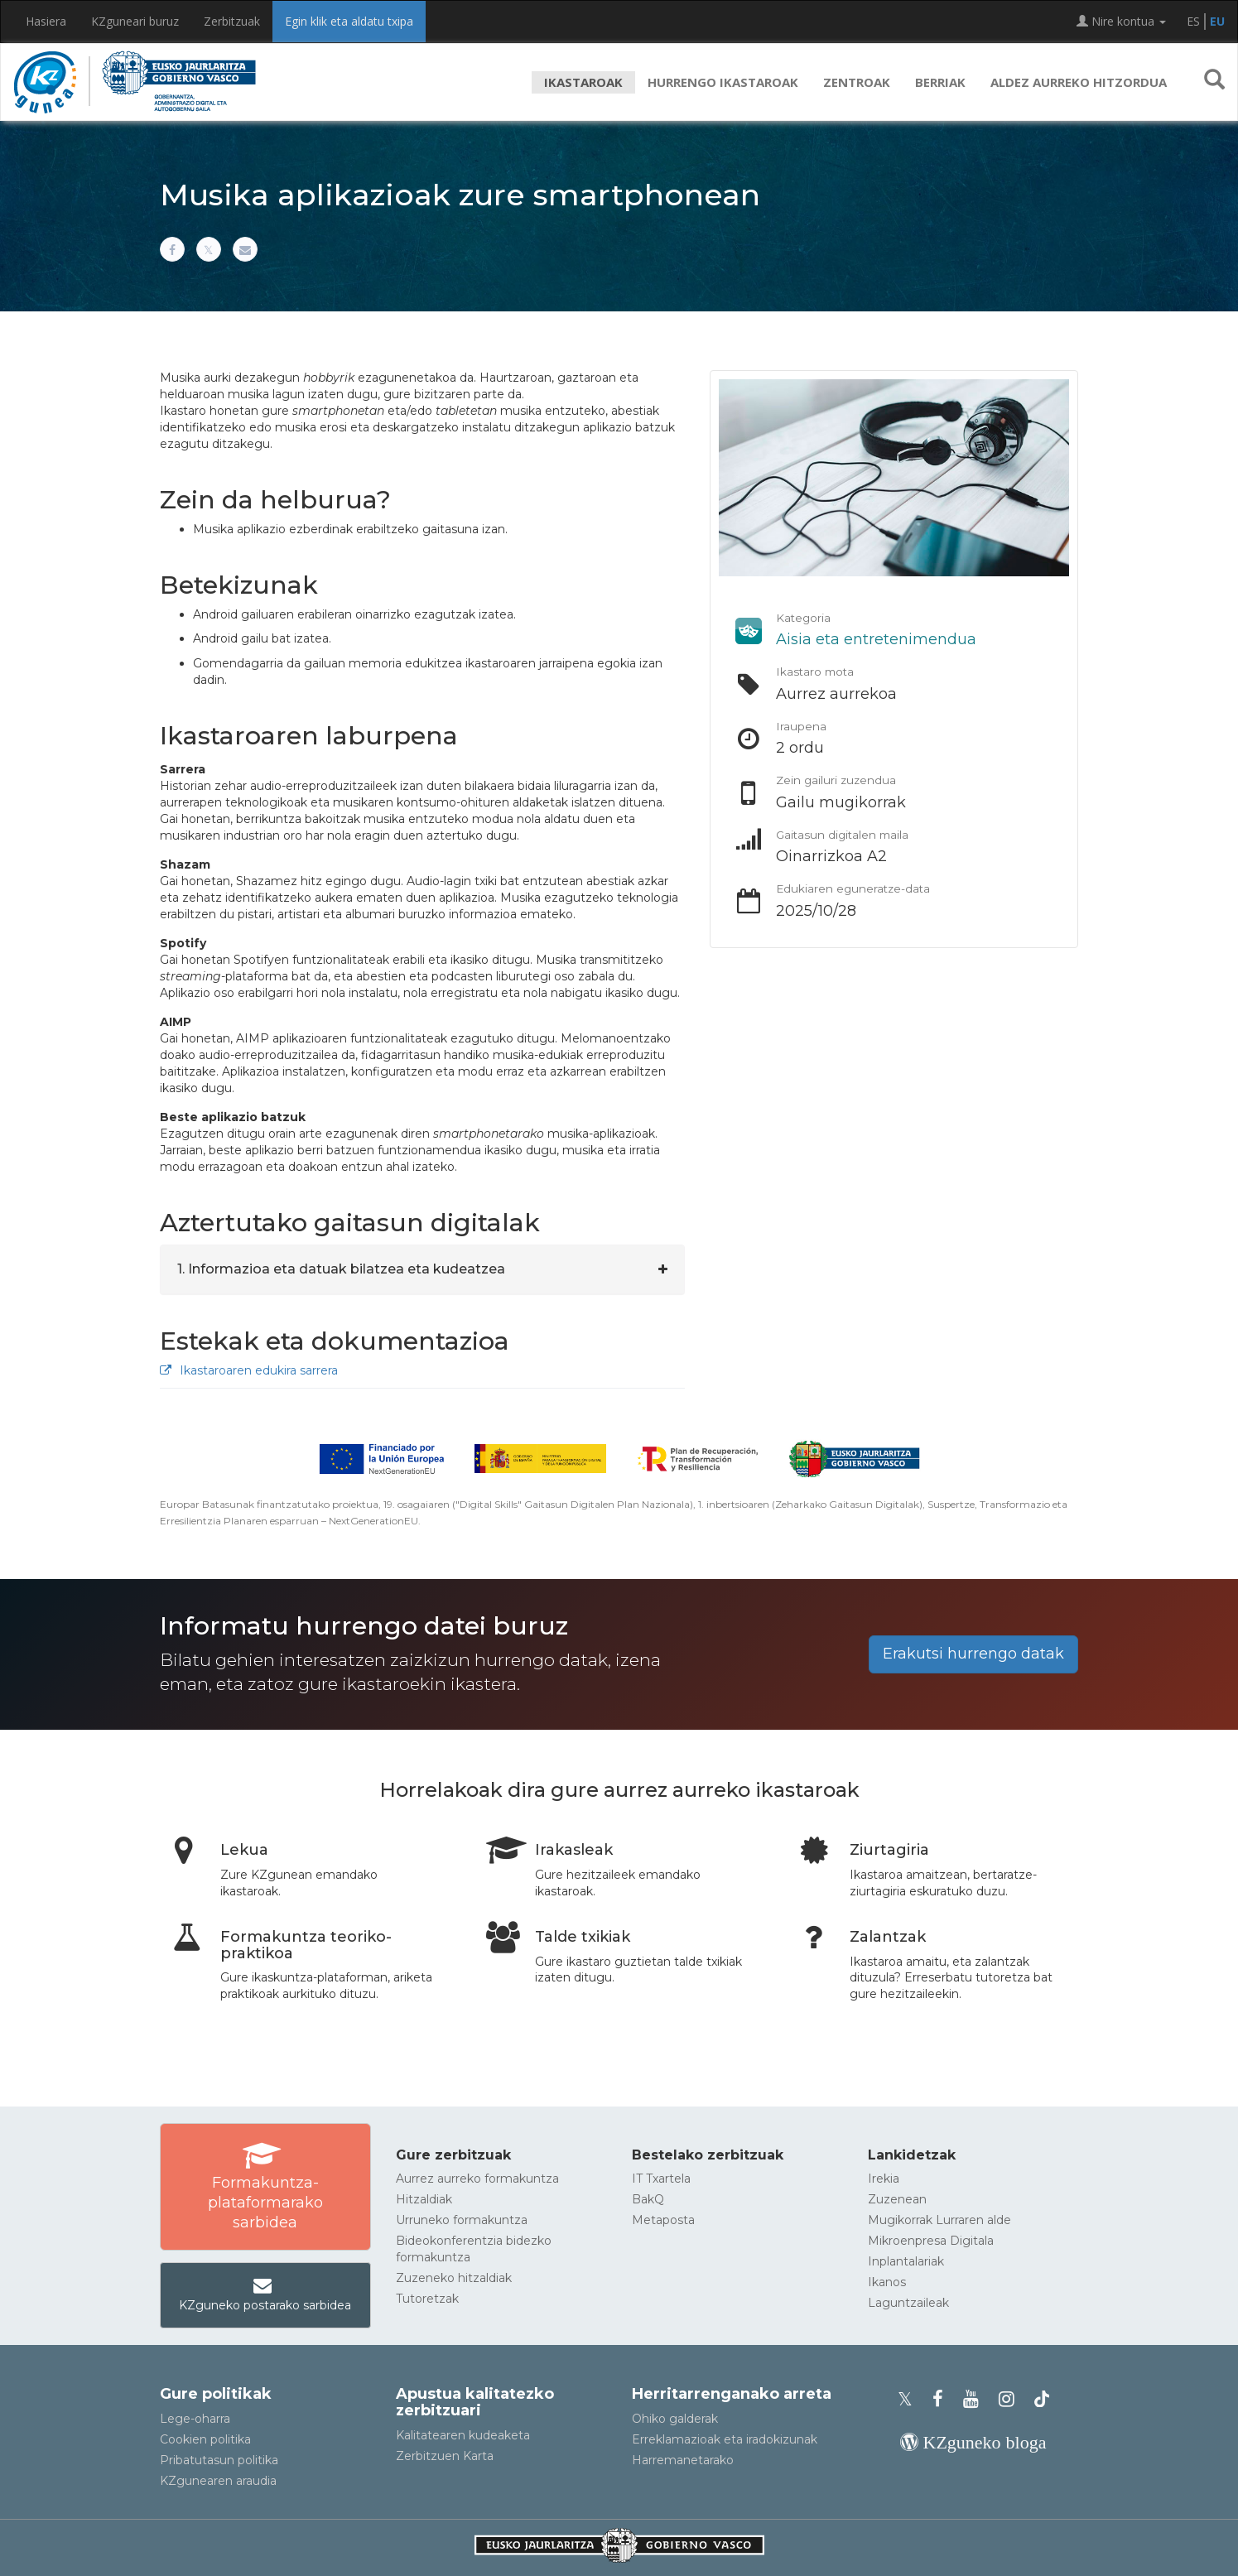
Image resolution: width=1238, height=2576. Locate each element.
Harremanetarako (683, 2460)
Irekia (883, 2178)
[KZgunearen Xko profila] (910, 2399)
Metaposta (663, 2219)
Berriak (940, 82)
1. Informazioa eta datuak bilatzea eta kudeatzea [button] (341, 1269)
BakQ (648, 2199)
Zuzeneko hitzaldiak (454, 2277)
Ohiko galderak (675, 2418)
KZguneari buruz (135, 21)
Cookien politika (205, 2439)
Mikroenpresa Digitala (931, 2240)
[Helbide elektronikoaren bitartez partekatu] (245, 249)
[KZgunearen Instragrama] (1011, 2399)
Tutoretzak (427, 2298)
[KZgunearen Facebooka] (942, 2399)
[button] (1214, 82)
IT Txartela (661, 2178)
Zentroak (856, 82)
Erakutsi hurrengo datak (973, 1653)
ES (1193, 21)
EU (1217, 21)
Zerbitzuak (232, 21)
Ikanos (887, 2282)
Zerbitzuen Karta (445, 2455)
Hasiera (46, 21)
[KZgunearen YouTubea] (976, 2399)
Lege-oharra (195, 2418)
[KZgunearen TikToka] (1041, 2399)
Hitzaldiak (424, 2199)
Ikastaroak (583, 82)
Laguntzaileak (908, 2302)
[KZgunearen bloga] (973, 2442)
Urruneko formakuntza (461, 2219)
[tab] (423, 1269)
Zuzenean (897, 2199)
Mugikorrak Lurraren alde (939, 2219)
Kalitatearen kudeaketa (463, 2435)
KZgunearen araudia (218, 2480)
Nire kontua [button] (1121, 21)
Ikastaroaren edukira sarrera (249, 1370)
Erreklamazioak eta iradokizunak (724, 2439)
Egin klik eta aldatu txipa (349, 21)
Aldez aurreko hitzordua (1078, 82)
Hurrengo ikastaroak (723, 82)
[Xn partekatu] (208, 249)
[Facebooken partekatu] (172, 249)
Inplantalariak (906, 2261)
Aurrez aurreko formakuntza (477, 2178)
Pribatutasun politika (219, 2460)
